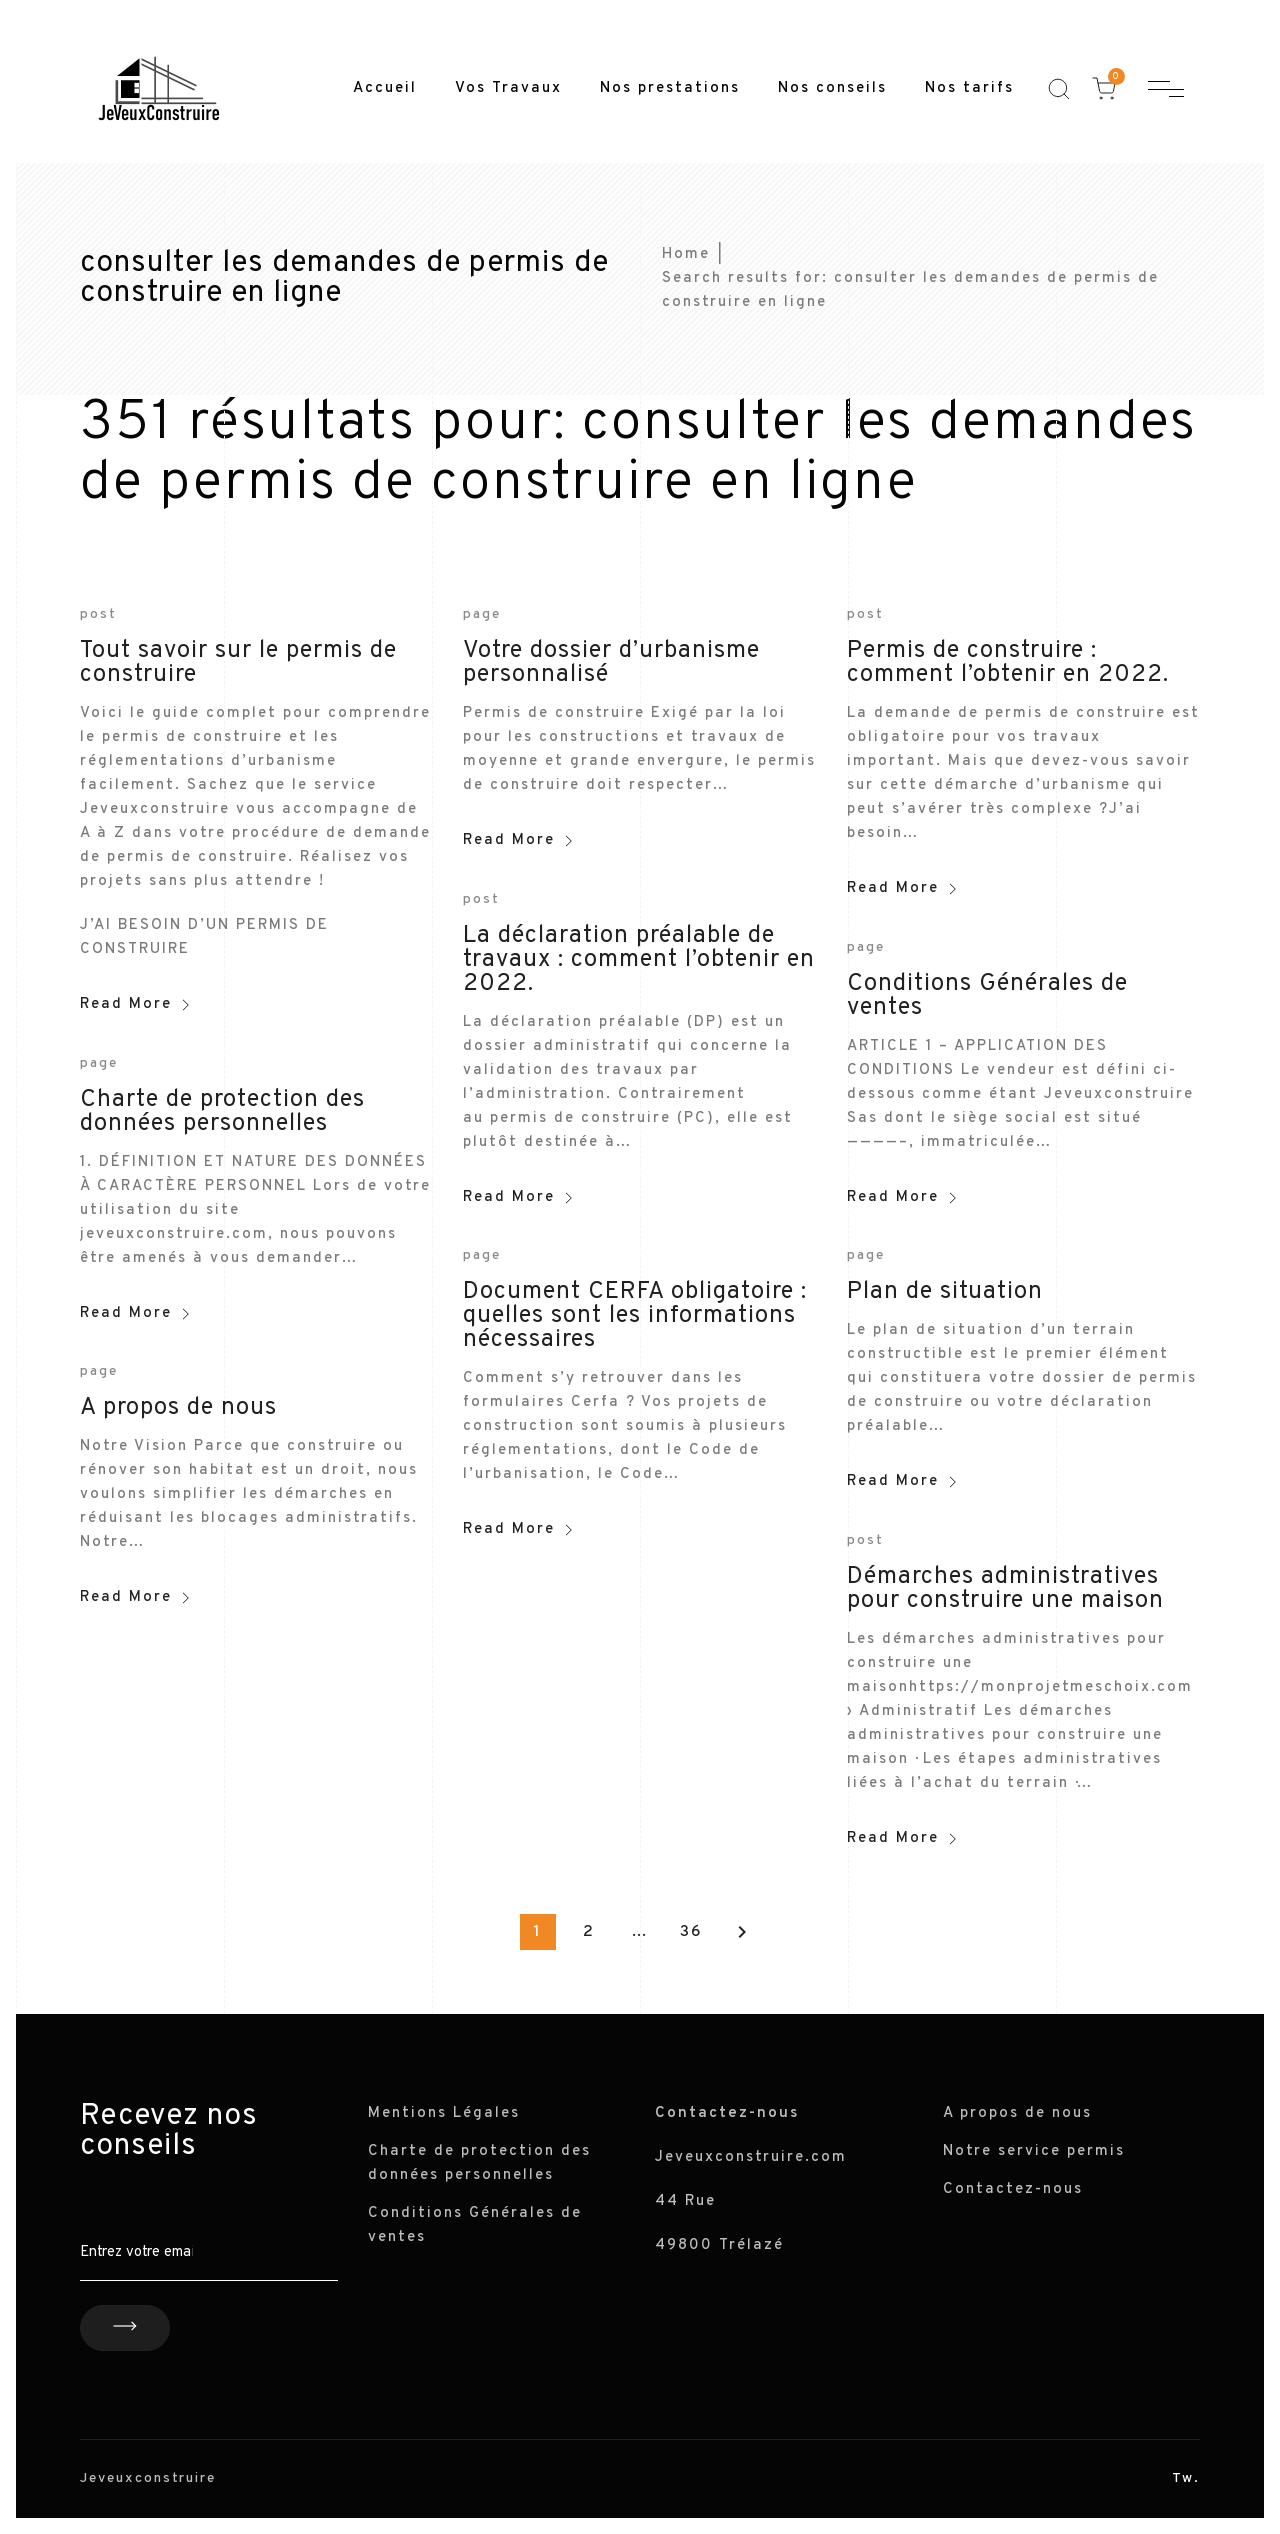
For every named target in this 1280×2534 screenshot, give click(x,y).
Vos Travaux (508, 88)
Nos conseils (832, 88)
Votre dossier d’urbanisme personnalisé (611, 663)
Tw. (1186, 2478)
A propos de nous (178, 1408)
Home (686, 254)
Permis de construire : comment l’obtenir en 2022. (1008, 663)
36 (691, 1932)
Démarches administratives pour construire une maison (1005, 1589)
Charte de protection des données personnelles (222, 1112)
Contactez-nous (1013, 2189)
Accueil (385, 88)
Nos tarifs (969, 88)
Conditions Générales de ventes (987, 996)
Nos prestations (670, 88)
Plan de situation (945, 1292)
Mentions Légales (444, 2113)
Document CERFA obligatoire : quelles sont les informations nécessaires (635, 1316)
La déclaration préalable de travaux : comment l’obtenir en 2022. (639, 960)
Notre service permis (1034, 2151)
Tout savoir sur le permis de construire (238, 663)
